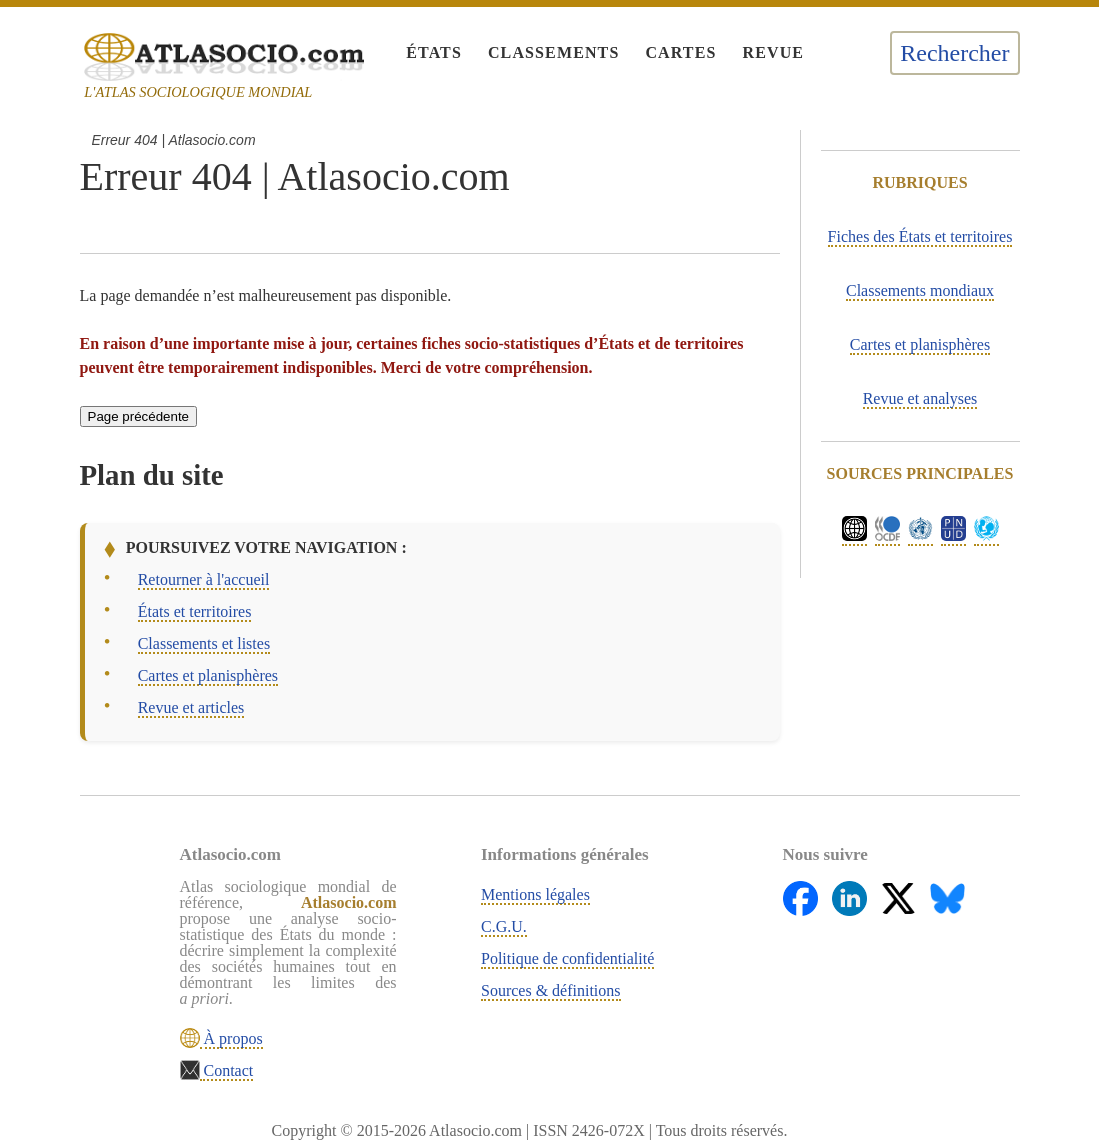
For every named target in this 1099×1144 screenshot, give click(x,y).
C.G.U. (504, 926)
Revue (773, 52)
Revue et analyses (920, 398)
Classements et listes (204, 643)
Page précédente (139, 416)
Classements (553, 52)
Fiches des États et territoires (920, 236)
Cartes (680, 52)
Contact (227, 1070)
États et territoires (195, 611)
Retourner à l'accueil (204, 579)
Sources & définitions (551, 990)
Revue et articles (191, 707)
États (434, 52)
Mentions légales (535, 894)
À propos (231, 1038)
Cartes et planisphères (208, 675)
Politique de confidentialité (567, 958)
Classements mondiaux (920, 290)
